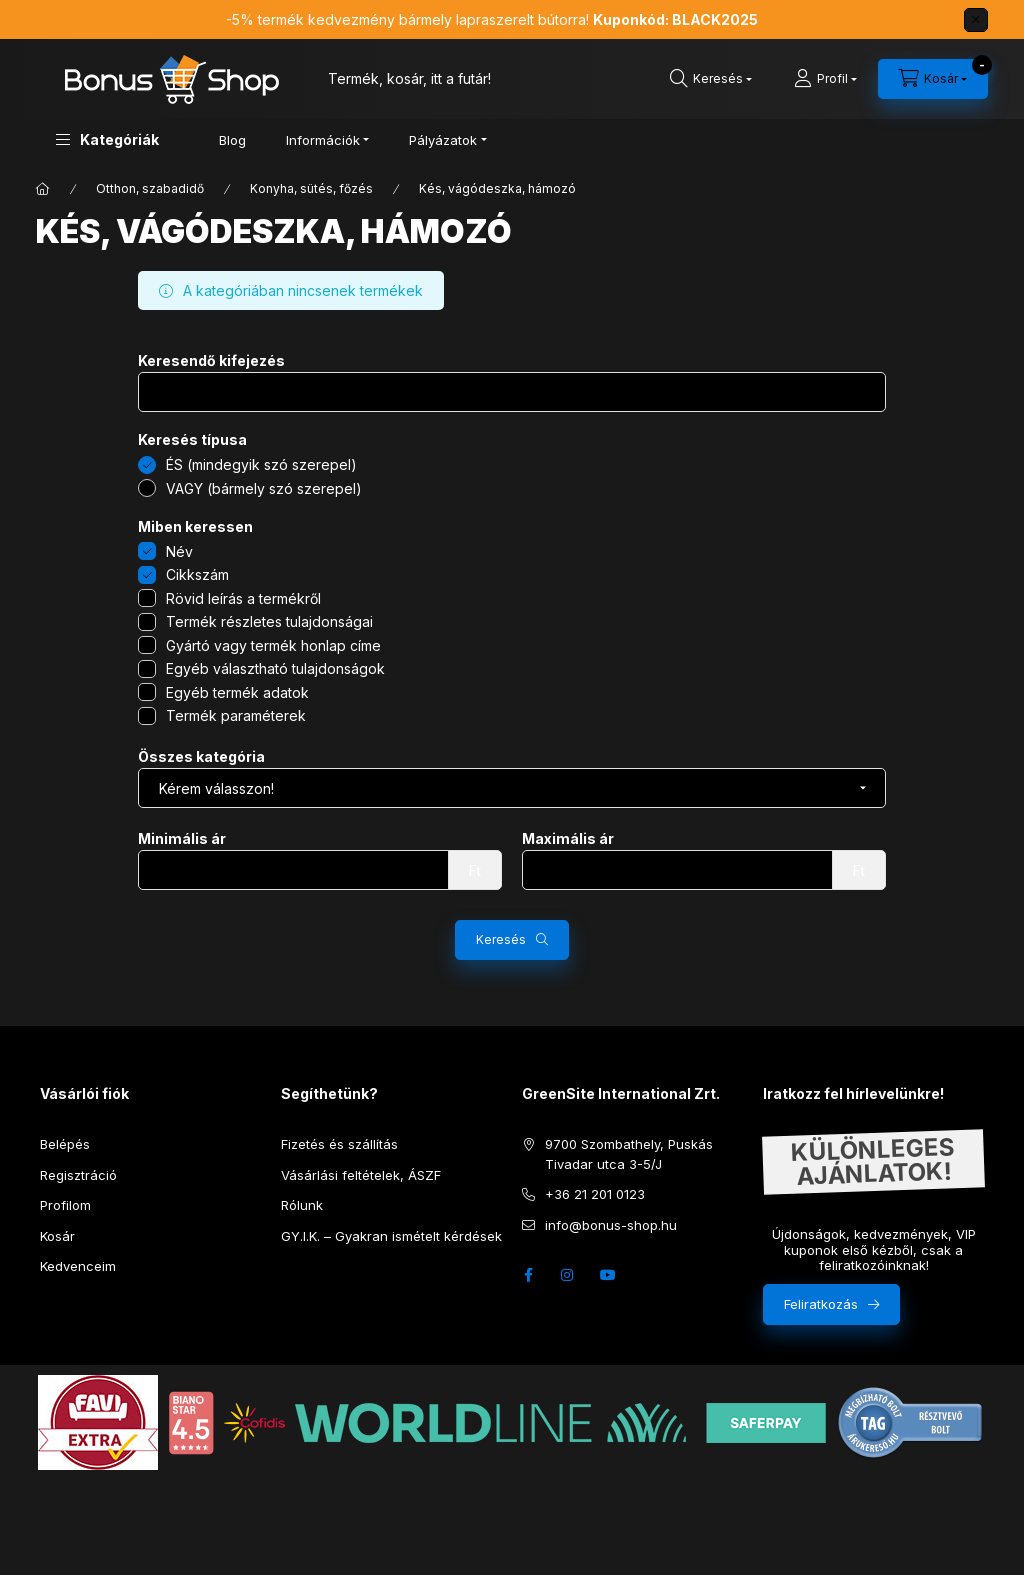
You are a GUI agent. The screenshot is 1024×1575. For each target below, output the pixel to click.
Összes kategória (201, 757)
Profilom (65, 1205)
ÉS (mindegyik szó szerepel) (261, 464)
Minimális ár (182, 839)
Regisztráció (78, 1175)
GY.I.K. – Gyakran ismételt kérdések (391, 1236)
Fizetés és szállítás (339, 1144)
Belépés (65, 1144)
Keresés (501, 939)
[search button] (711, 79)
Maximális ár (568, 839)
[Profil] (825, 79)
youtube (608, 1275)
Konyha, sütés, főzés (311, 188)
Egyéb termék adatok (237, 692)
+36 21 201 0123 (595, 1194)
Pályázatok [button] (443, 140)
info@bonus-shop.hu (611, 1225)
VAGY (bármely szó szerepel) (264, 488)
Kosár (57, 1236)
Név (179, 551)
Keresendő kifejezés (211, 361)
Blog (232, 140)
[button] (107, 139)
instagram (568, 1275)
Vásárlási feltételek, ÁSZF (361, 1175)
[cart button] (933, 79)
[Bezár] (976, 20)
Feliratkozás (821, 1304)
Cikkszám (197, 574)
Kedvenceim (78, 1266)
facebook (528, 1275)
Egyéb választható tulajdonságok (275, 668)
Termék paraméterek (236, 715)
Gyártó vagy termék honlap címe (273, 645)
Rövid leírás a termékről (243, 598)
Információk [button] (323, 140)
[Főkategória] (43, 189)
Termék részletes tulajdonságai (269, 621)
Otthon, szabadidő (150, 188)
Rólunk (302, 1205)
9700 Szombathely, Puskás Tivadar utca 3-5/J (629, 1154)
